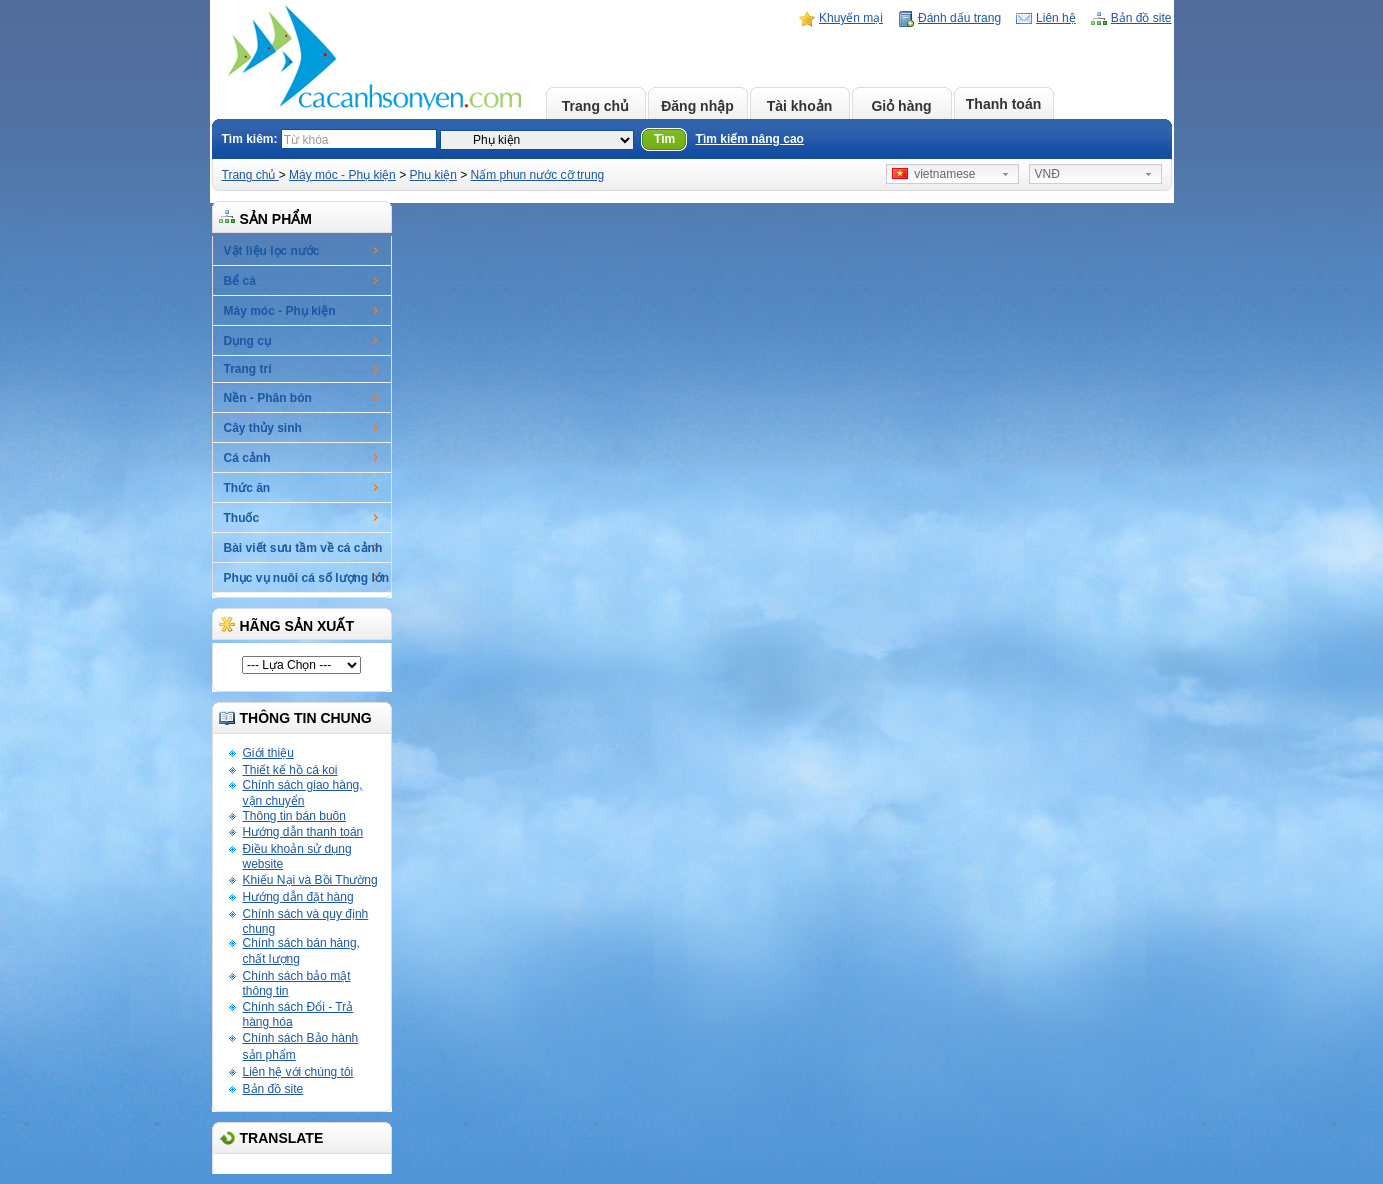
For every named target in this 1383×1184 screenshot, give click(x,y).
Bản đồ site (1141, 18)
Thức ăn (247, 488)
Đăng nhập (697, 106)
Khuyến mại (851, 18)
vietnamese (934, 174)
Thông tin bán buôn (294, 816)
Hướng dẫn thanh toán (303, 832)
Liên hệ (1056, 18)
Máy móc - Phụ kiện (342, 175)
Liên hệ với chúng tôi (298, 1072)
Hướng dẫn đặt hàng (298, 897)
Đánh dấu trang (959, 18)
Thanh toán (1003, 104)
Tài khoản (800, 106)
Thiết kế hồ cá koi (290, 770)
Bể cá (240, 281)
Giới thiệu (268, 753)
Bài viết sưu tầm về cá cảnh (303, 548)
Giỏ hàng (901, 106)
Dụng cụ (247, 341)
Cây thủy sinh (263, 428)
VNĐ (1047, 174)
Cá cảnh (247, 458)
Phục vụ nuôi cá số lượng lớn (307, 578)
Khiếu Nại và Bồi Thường (310, 880)
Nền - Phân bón (268, 398)
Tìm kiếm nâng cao (750, 139)
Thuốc (242, 518)
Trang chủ (595, 106)
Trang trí (248, 369)
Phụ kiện (432, 175)
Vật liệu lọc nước (272, 251)
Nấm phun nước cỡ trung (538, 175)
